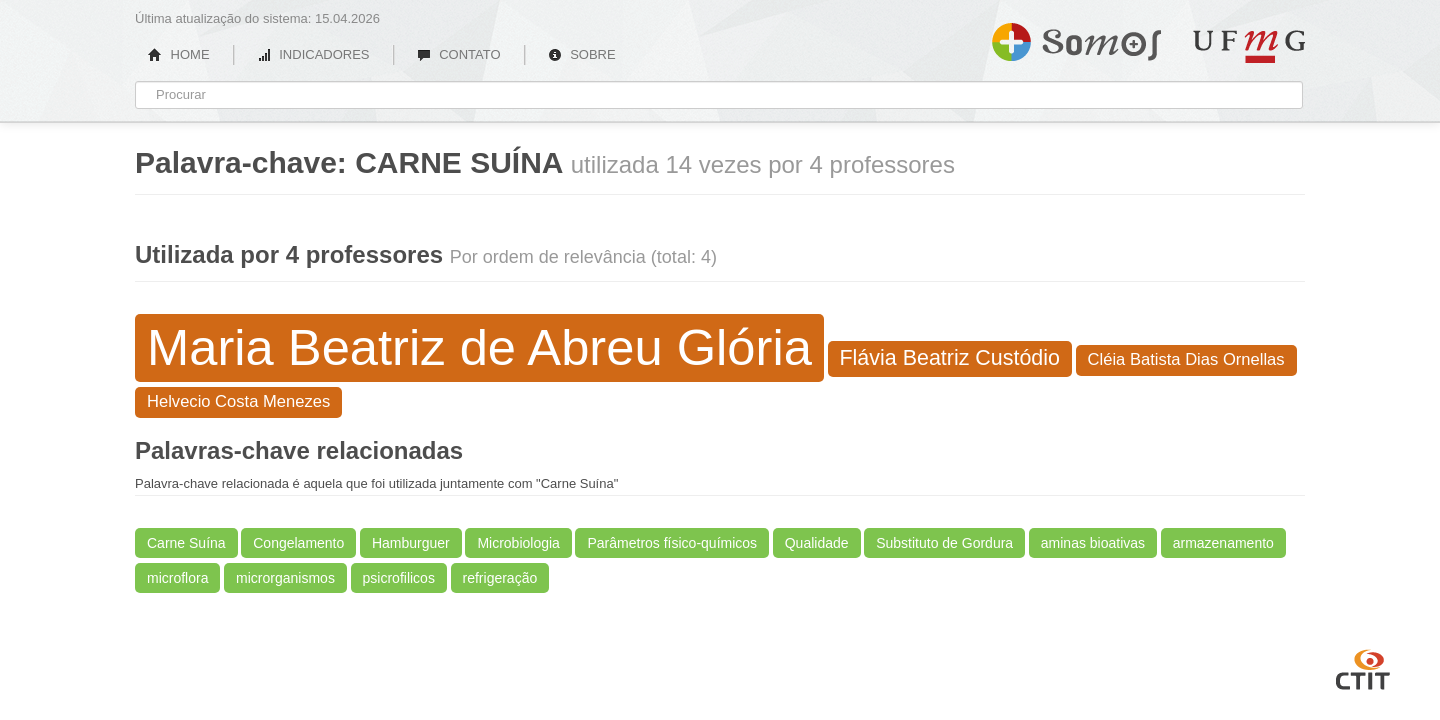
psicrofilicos (399, 578)
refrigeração (500, 578)
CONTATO (459, 54)
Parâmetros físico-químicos (672, 543)
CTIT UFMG (1363, 667)
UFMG (1249, 46)
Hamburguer (411, 543)
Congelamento (298, 543)
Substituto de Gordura (944, 543)
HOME (179, 54)
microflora (177, 578)
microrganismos (285, 578)
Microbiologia (518, 543)
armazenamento (1223, 543)
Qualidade (817, 543)
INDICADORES (313, 54)
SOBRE (582, 54)
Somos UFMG (1076, 38)
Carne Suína (186, 543)
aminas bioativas (1093, 543)
